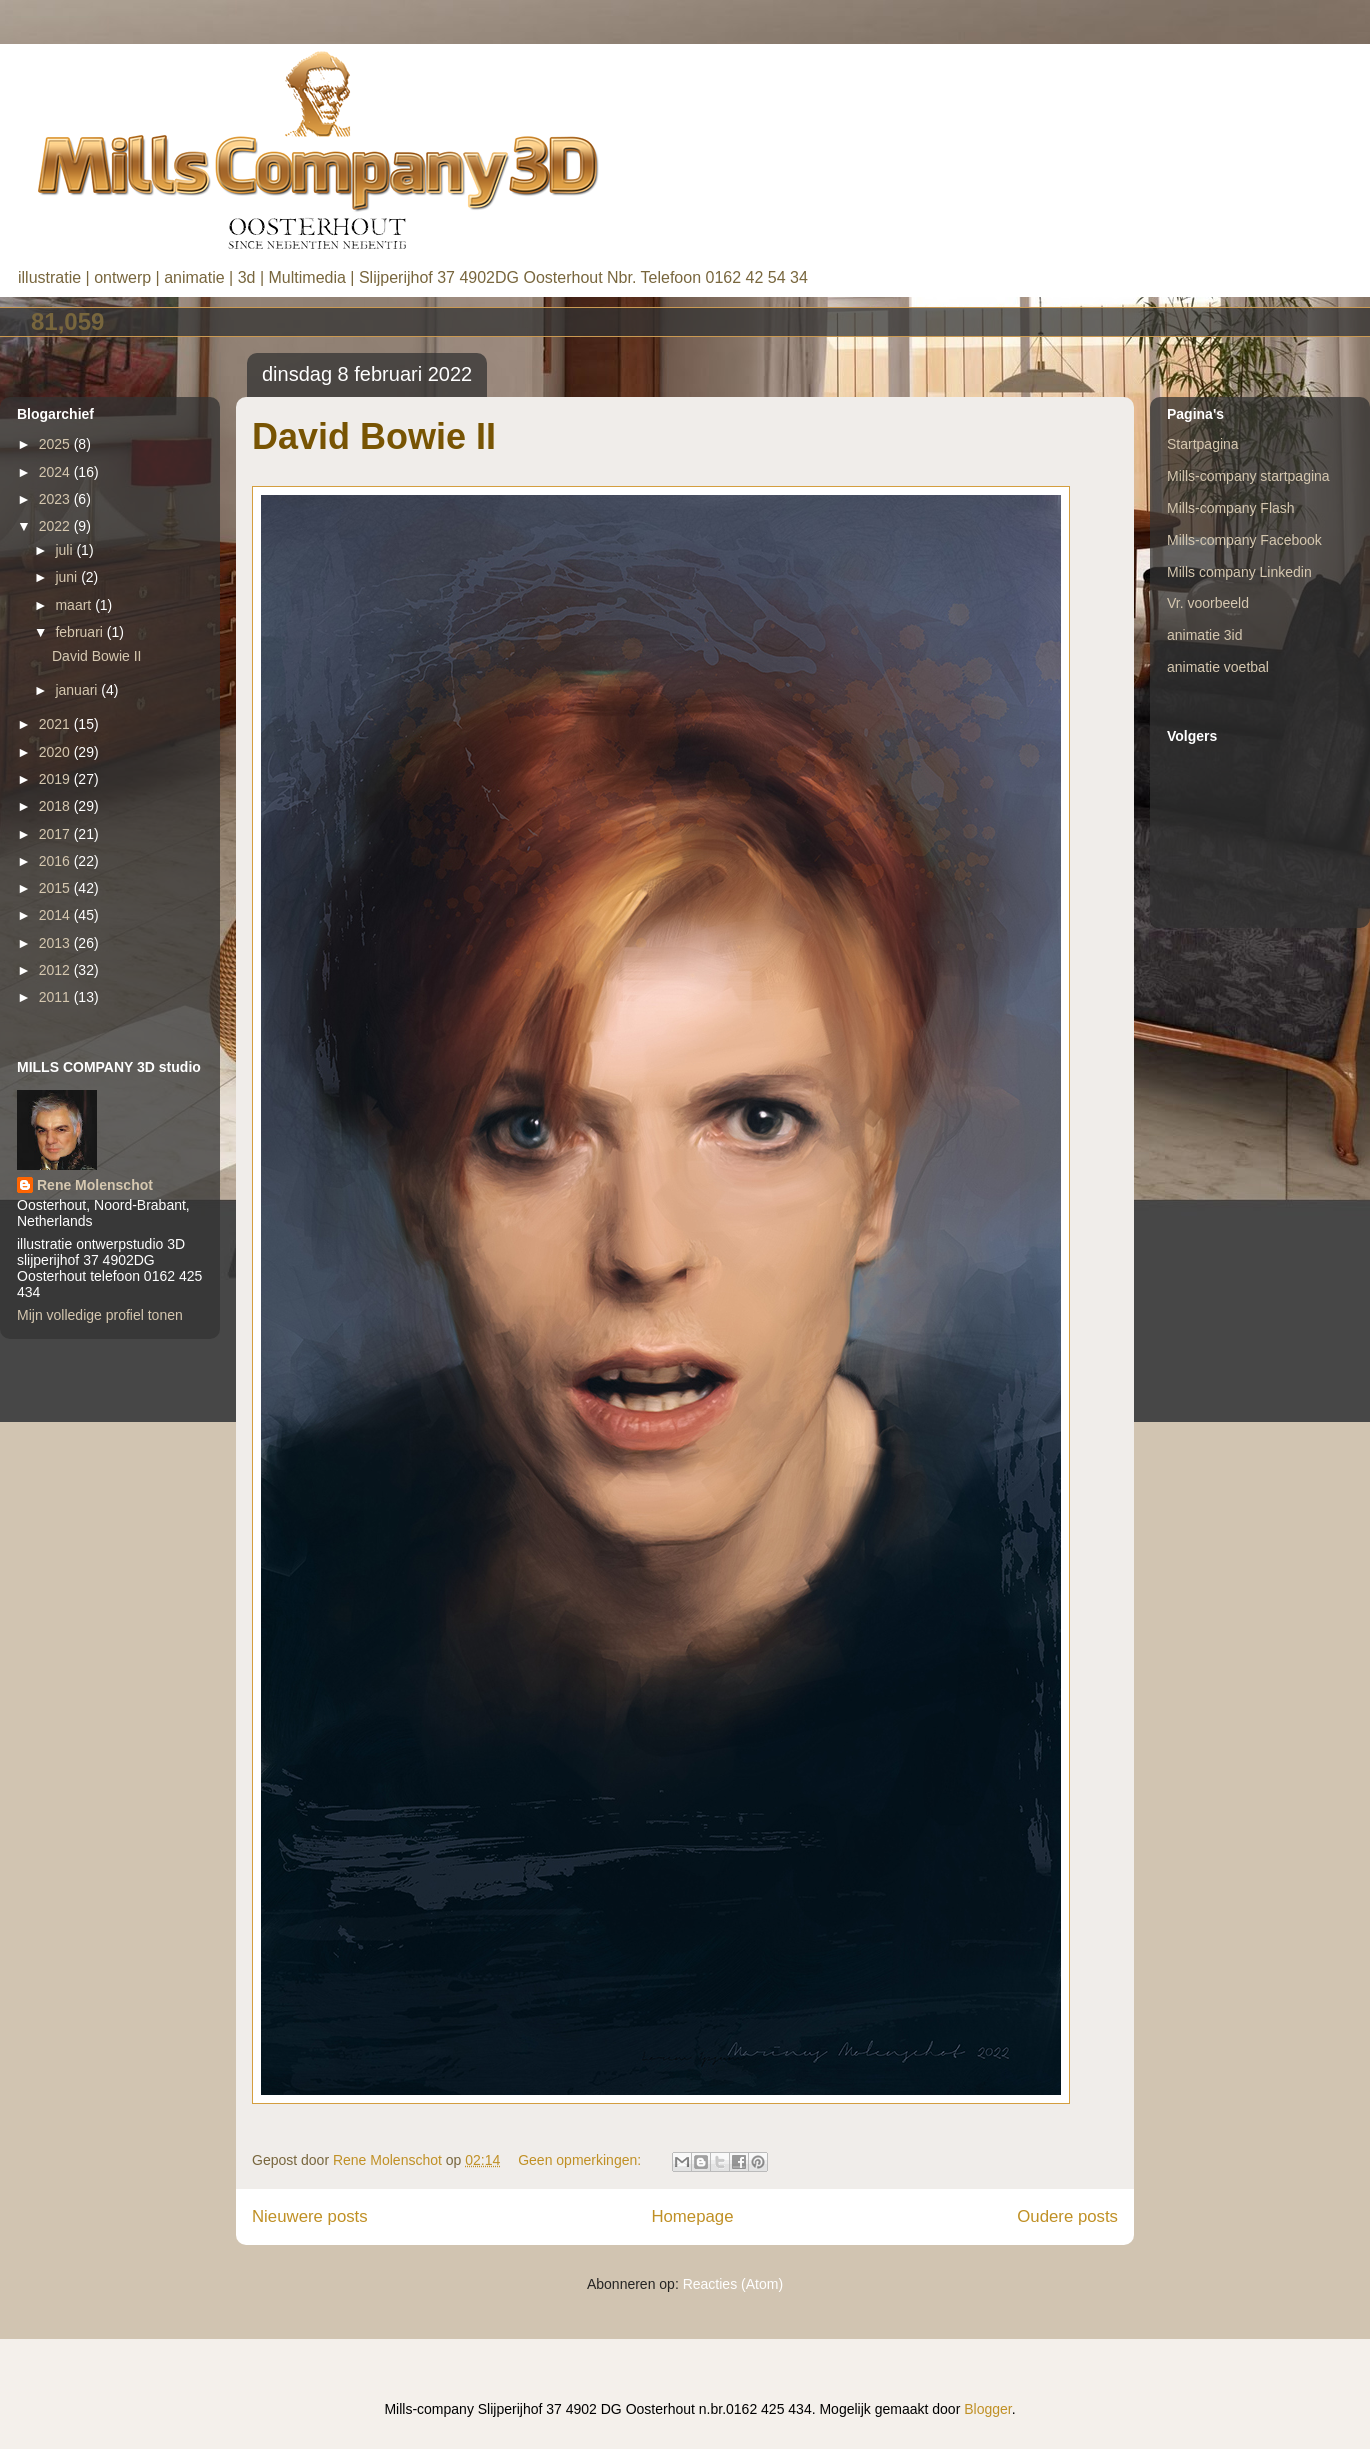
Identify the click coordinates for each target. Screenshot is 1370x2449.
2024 (56, 472)
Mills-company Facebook (1244, 540)
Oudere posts (1067, 2216)
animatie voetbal (1218, 667)
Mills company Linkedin (1239, 572)
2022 (56, 526)
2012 (56, 970)
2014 (56, 915)
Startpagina (1203, 444)
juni (68, 577)
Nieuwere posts (310, 2216)
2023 (56, 499)
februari (80, 632)
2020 (56, 752)
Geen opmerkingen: (581, 2160)
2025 (56, 444)
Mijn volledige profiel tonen (100, 1315)
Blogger (987, 2409)
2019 (56, 779)
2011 (56, 997)
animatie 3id (1205, 635)
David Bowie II (374, 436)
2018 (56, 806)
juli (65, 550)
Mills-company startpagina (1248, 476)
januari (78, 690)
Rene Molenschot (95, 1185)
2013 (56, 943)
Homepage (692, 2216)
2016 (56, 861)
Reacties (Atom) (733, 2284)
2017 (56, 834)
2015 (56, 888)
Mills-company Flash (1231, 508)
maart (75, 605)
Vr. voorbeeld (1208, 603)
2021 (56, 724)
